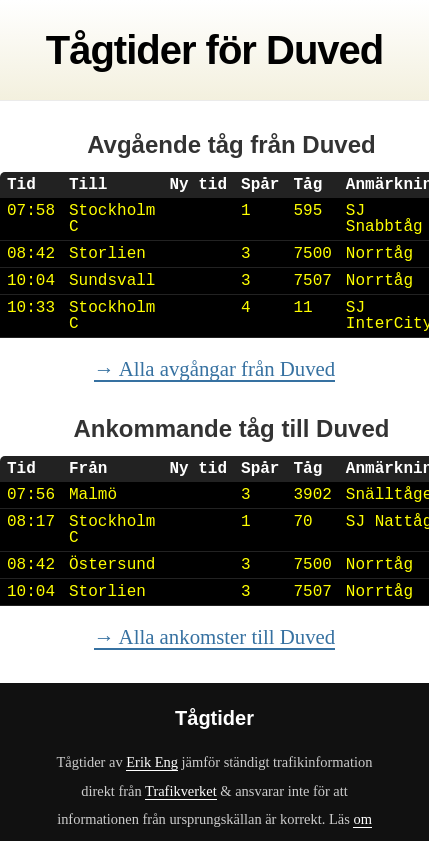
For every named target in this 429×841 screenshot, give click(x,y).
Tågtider (121, 50)
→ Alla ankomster (214, 636)
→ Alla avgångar (214, 368)
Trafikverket (181, 791)
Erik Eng (152, 762)
